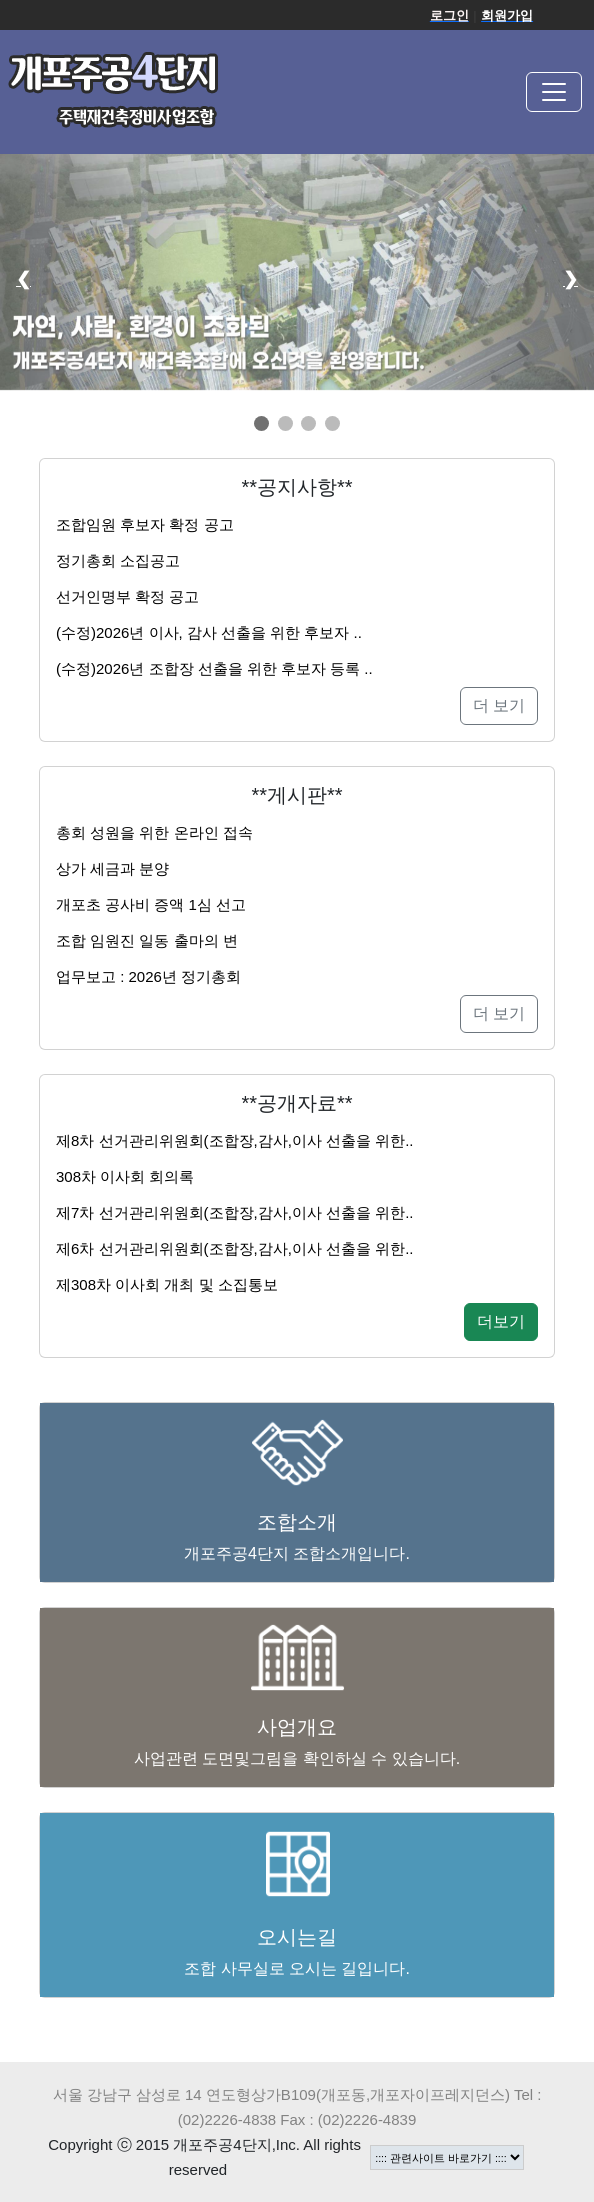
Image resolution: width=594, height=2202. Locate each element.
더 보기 (499, 705)
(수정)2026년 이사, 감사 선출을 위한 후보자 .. (209, 632)
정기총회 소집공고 (118, 560)
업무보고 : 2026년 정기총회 (148, 976)
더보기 (501, 1321)
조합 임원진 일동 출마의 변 (147, 940)
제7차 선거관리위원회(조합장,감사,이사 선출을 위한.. (235, 1212)
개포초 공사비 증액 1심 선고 (151, 904)
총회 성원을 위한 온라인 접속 (154, 832)
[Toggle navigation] (554, 92)
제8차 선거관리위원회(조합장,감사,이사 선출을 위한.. (235, 1140)
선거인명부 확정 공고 (127, 596)
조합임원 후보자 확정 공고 (145, 524)
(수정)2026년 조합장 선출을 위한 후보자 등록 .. (214, 668)
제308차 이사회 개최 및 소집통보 (167, 1284)
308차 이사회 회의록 (125, 1176)
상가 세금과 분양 (112, 868)
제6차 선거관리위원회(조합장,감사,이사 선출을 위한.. (235, 1248)
